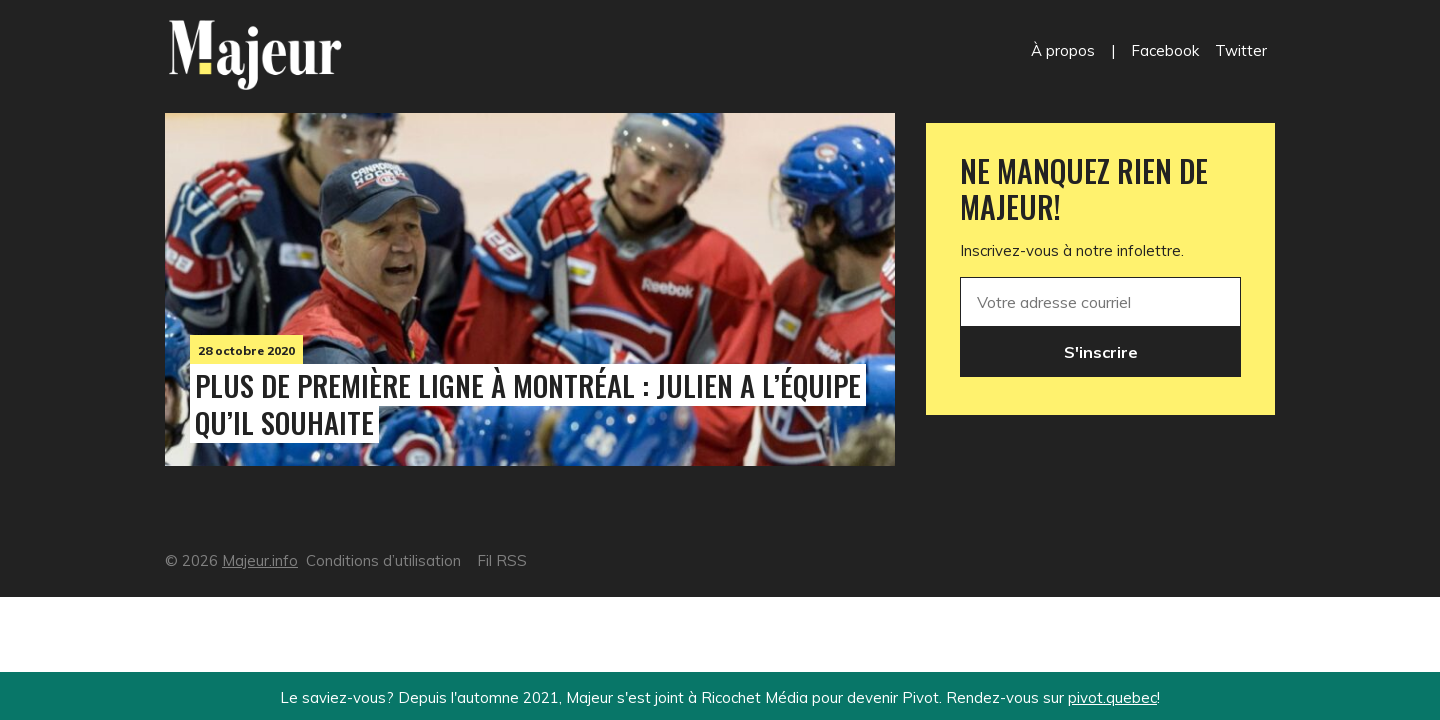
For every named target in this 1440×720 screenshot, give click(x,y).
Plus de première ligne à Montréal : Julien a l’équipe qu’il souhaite (528, 403)
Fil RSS (502, 560)
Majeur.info (260, 560)
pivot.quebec (1112, 697)
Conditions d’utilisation (383, 560)
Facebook (1165, 50)
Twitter (1241, 50)
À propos (1063, 50)
